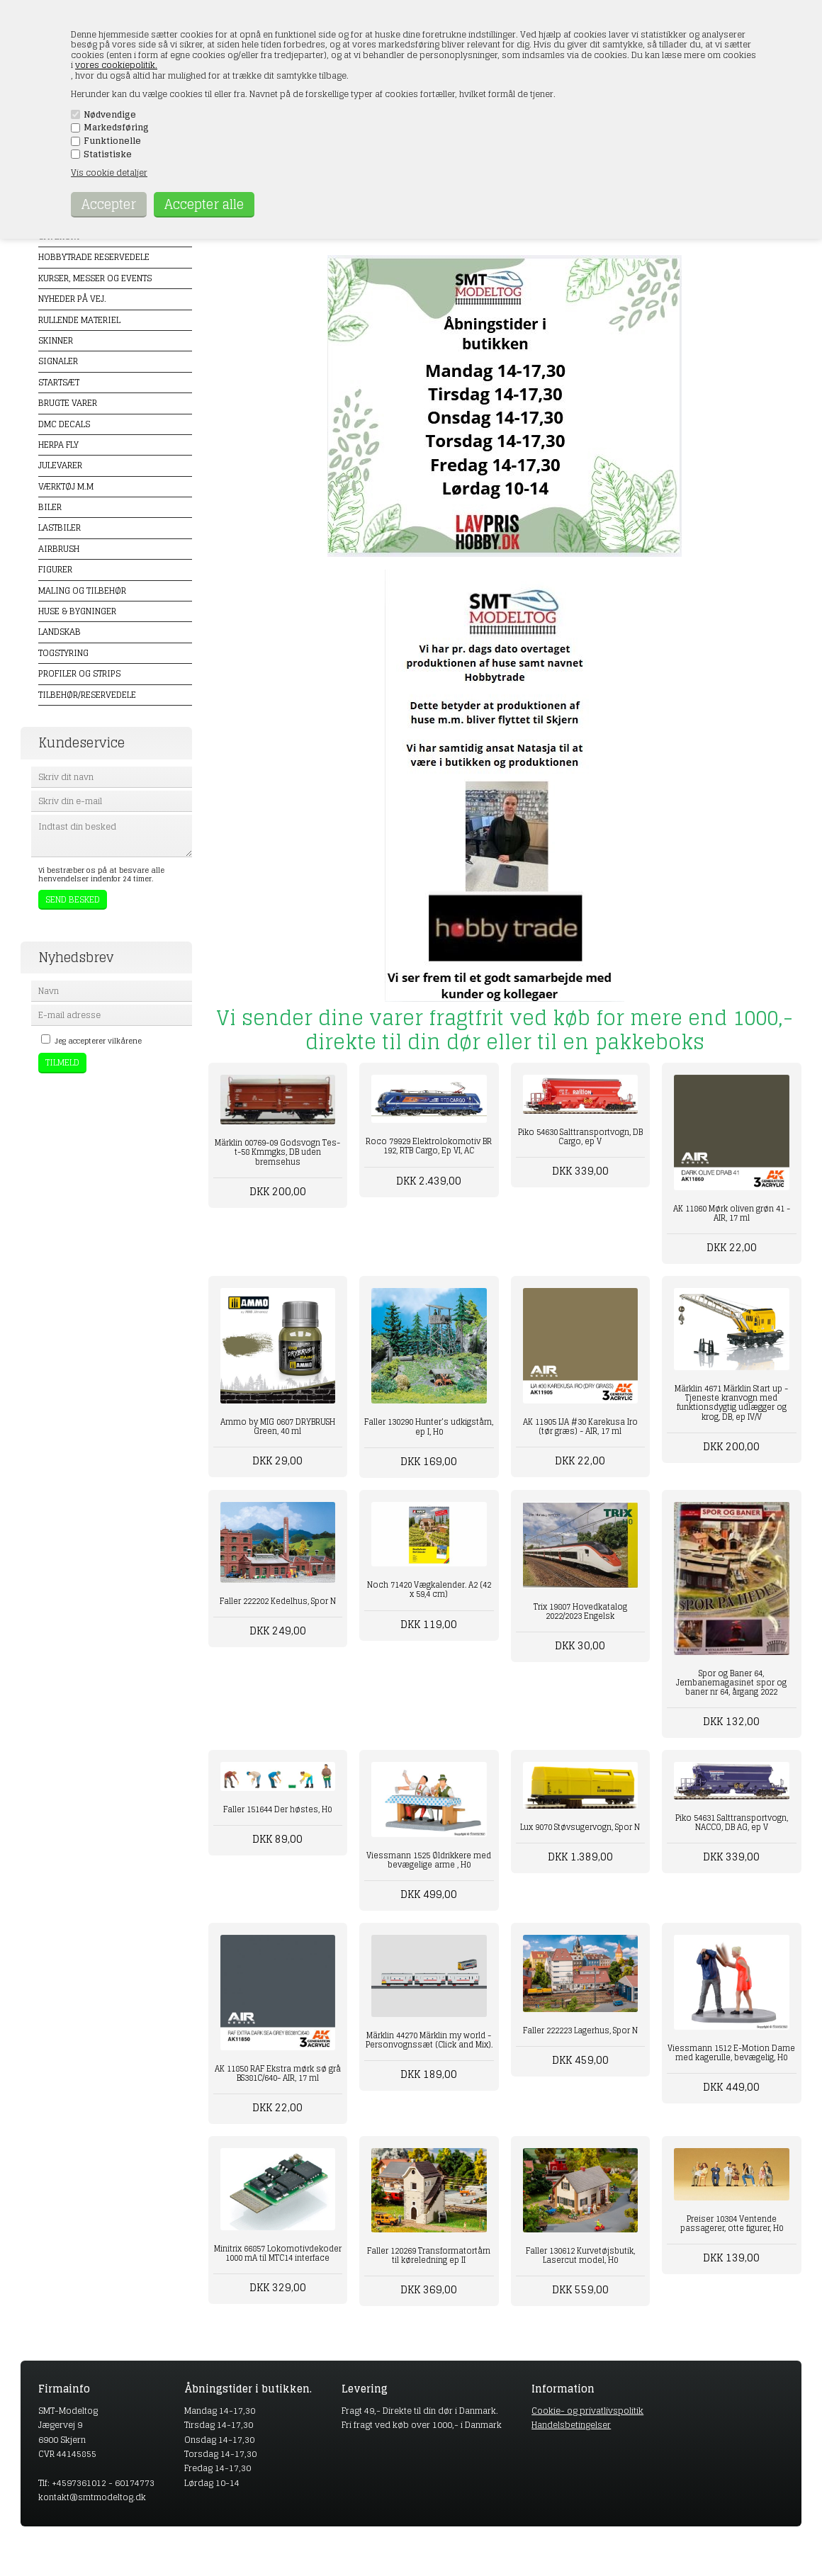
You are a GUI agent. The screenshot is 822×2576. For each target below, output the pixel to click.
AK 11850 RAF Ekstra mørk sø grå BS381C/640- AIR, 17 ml (278, 2073)
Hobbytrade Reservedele (94, 256)
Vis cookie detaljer (109, 172)
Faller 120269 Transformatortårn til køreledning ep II (428, 2255)
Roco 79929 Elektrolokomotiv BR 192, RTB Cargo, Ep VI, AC (429, 1146)
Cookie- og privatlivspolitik (587, 2410)
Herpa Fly (58, 444)
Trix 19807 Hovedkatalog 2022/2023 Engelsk (580, 1611)
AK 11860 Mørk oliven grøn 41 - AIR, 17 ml (731, 1213)
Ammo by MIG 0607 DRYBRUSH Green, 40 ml (277, 1426)
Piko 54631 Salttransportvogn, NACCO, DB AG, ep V (731, 1822)
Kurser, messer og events (95, 278)
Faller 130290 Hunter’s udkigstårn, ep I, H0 (428, 1426)
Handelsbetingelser (571, 2424)
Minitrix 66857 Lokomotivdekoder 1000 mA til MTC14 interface (278, 2253)
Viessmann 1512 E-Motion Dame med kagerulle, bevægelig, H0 (731, 2052)
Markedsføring (116, 127)
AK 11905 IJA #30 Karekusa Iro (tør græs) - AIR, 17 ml (580, 1426)
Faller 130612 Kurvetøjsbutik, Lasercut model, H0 (580, 2255)
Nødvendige (110, 115)
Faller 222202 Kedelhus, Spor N (278, 1601)
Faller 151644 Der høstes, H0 (277, 1809)
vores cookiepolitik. (116, 64)
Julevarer (60, 465)
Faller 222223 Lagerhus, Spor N (580, 2030)
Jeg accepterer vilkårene (98, 1040)
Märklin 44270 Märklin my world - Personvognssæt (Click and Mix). (429, 2040)
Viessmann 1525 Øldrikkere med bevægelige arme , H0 (428, 1860)
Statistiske (108, 154)
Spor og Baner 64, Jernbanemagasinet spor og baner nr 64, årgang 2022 (731, 1682)
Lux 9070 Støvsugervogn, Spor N (580, 1827)
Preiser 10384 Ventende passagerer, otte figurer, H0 (731, 2223)
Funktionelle (112, 141)
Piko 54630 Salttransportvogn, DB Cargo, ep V (580, 1136)
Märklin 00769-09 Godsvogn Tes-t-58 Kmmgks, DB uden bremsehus (277, 1152)
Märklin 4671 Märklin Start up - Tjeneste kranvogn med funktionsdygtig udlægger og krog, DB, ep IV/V (731, 1403)
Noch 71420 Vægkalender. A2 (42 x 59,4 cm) (429, 1589)
